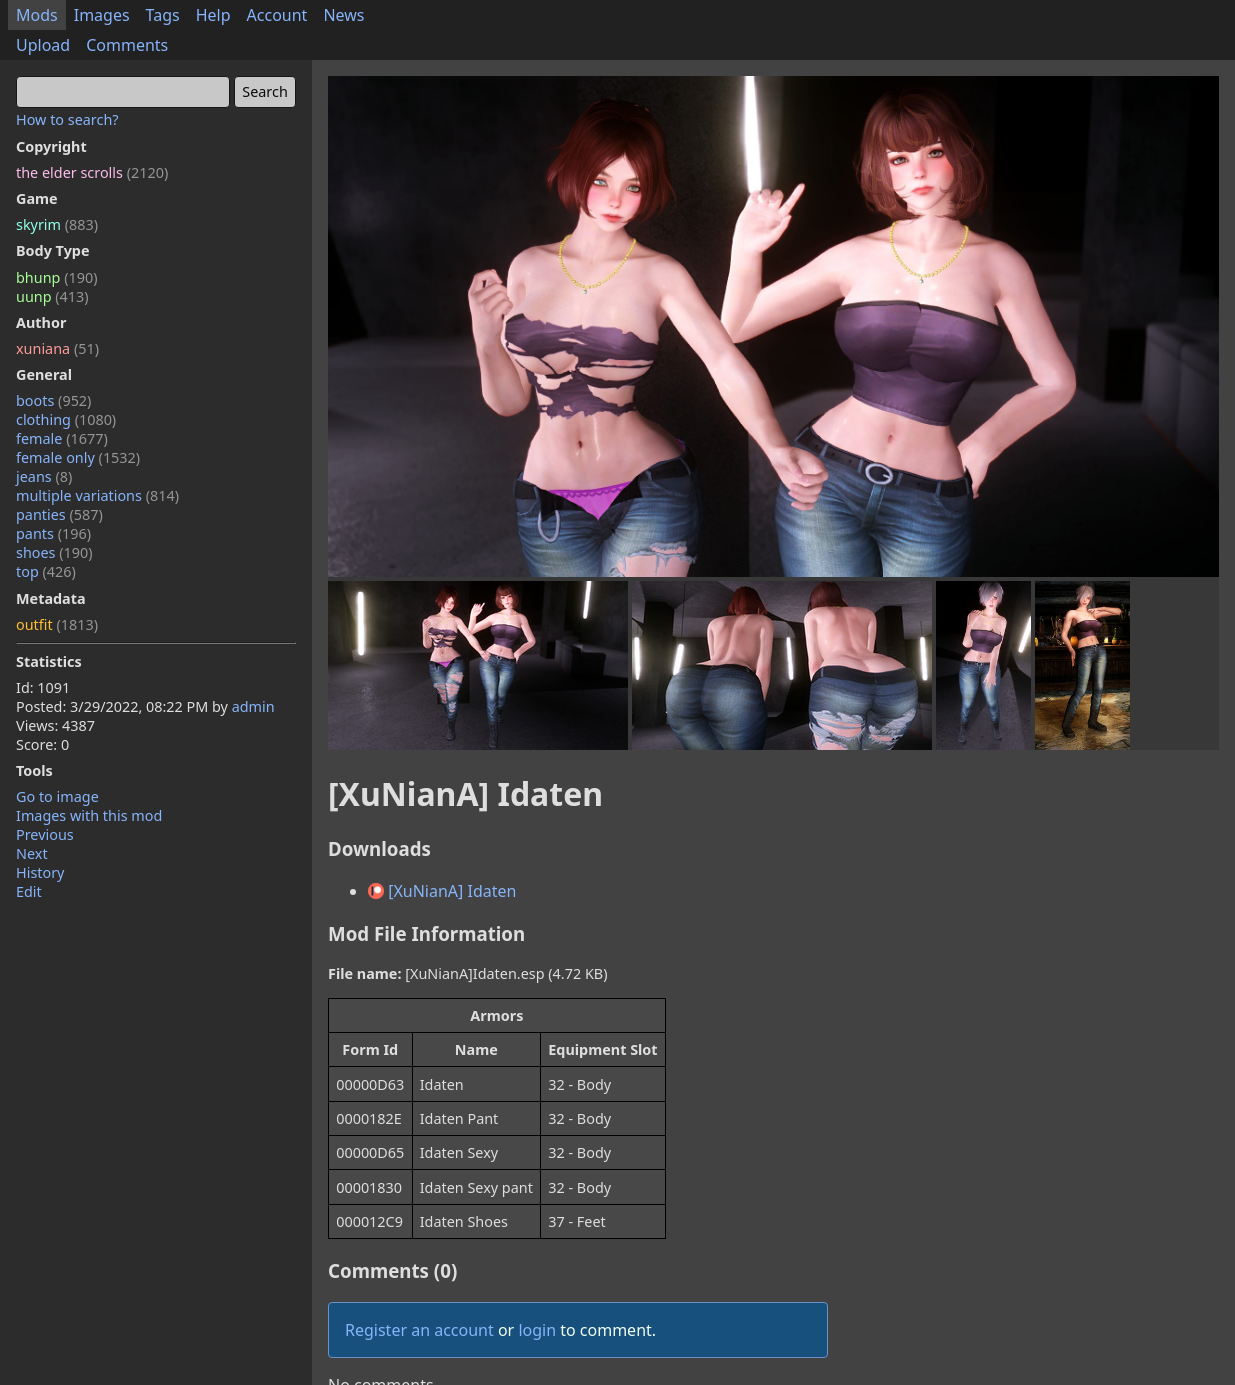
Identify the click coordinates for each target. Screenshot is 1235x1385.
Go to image (57, 796)
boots (53, 400)
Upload (43, 45)
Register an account (419, 1330)
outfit (57, 624)
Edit (29, 891)
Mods (37, 15)
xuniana (57, 348)
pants (53, 533)
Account (277, 15)
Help (213, 15)
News (343, 15)
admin (253, 706)
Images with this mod (89, 815)
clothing (66, 419)
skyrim (57, 224)
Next (32, 853)
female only (78, 457)
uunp (52, 296)
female (62, 438)
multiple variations (97, 495)
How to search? (67, 119)
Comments (127, 45)
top (46, 571)
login (537, 1330)
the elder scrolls (92, 172)
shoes (54, 552)
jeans (44, 476)
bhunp (56, 277)
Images (102, 15)
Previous (45, 834)
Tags (163, 15)
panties (59, 514)
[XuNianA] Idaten (442, 891)
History (40, 872)
